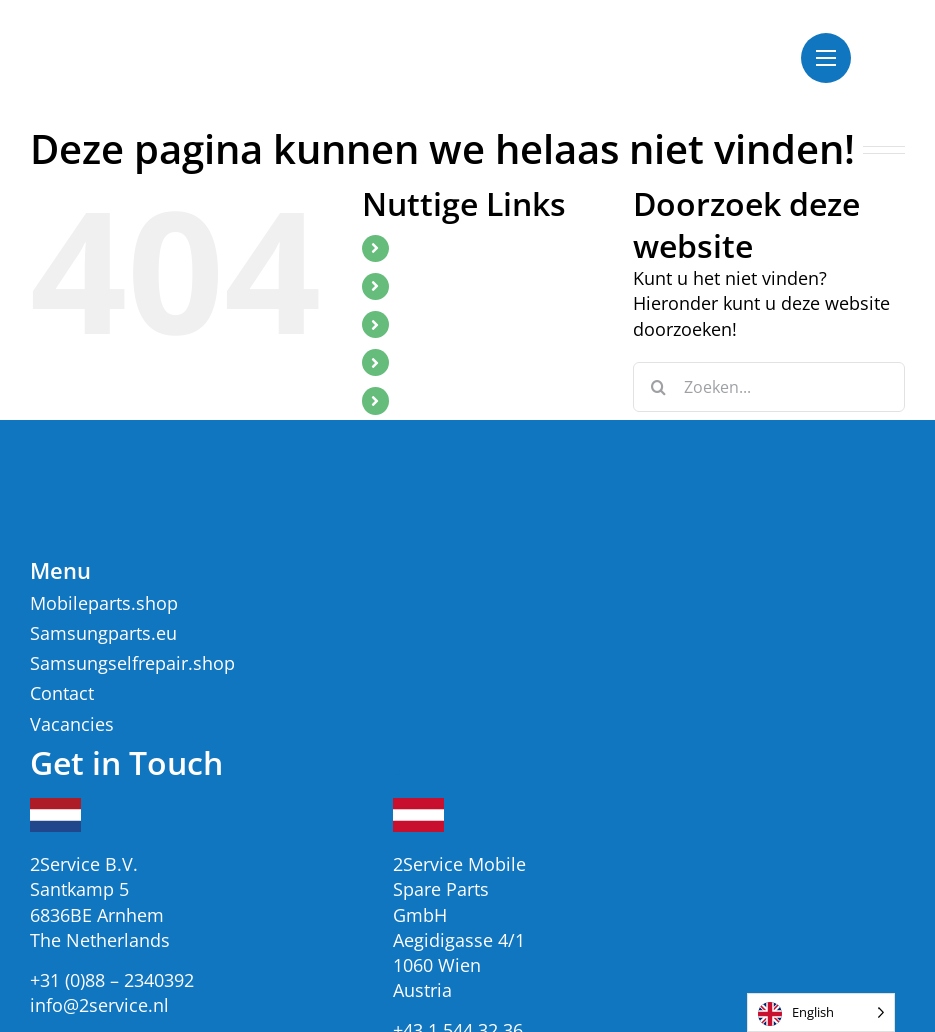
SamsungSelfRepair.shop (494, 324)
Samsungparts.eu (466, 286)
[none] (821, 1012)
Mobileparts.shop (466, 248)
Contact (429, 400)
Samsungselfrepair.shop (132, 663)
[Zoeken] (658, 387)
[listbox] (821, 1012)
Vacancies (437, 362)
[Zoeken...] (769, 387)
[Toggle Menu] (826, 58)
